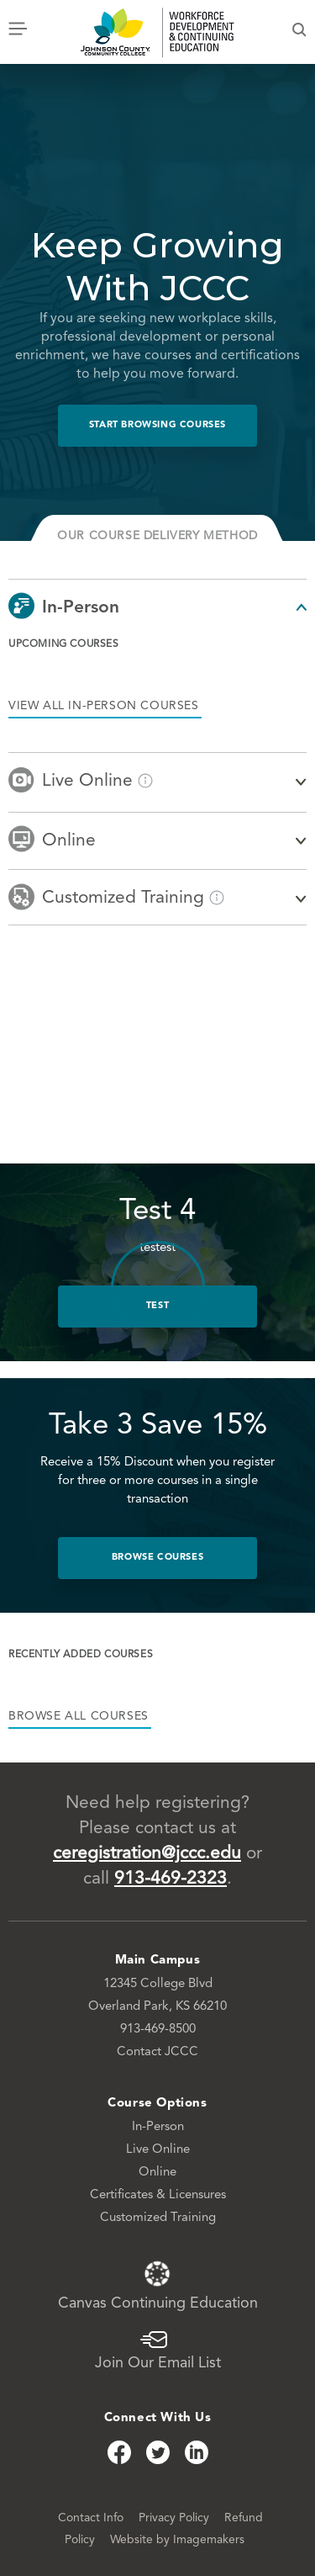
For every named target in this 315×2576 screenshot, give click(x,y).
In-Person (158, 2127)
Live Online (158, 2150)
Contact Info (92, 2518)
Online (157, 2172)
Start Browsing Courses (157, 425)
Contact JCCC (157, 2052)
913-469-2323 (170, 1879)
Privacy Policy (176, 2518)
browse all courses (78, 1716)
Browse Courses (157, 1557)
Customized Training (158, 2218)
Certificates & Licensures (158, 2195)
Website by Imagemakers (177, 2540)
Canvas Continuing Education (158, 2285)
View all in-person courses (103, 706)
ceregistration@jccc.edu (147, 1854)
